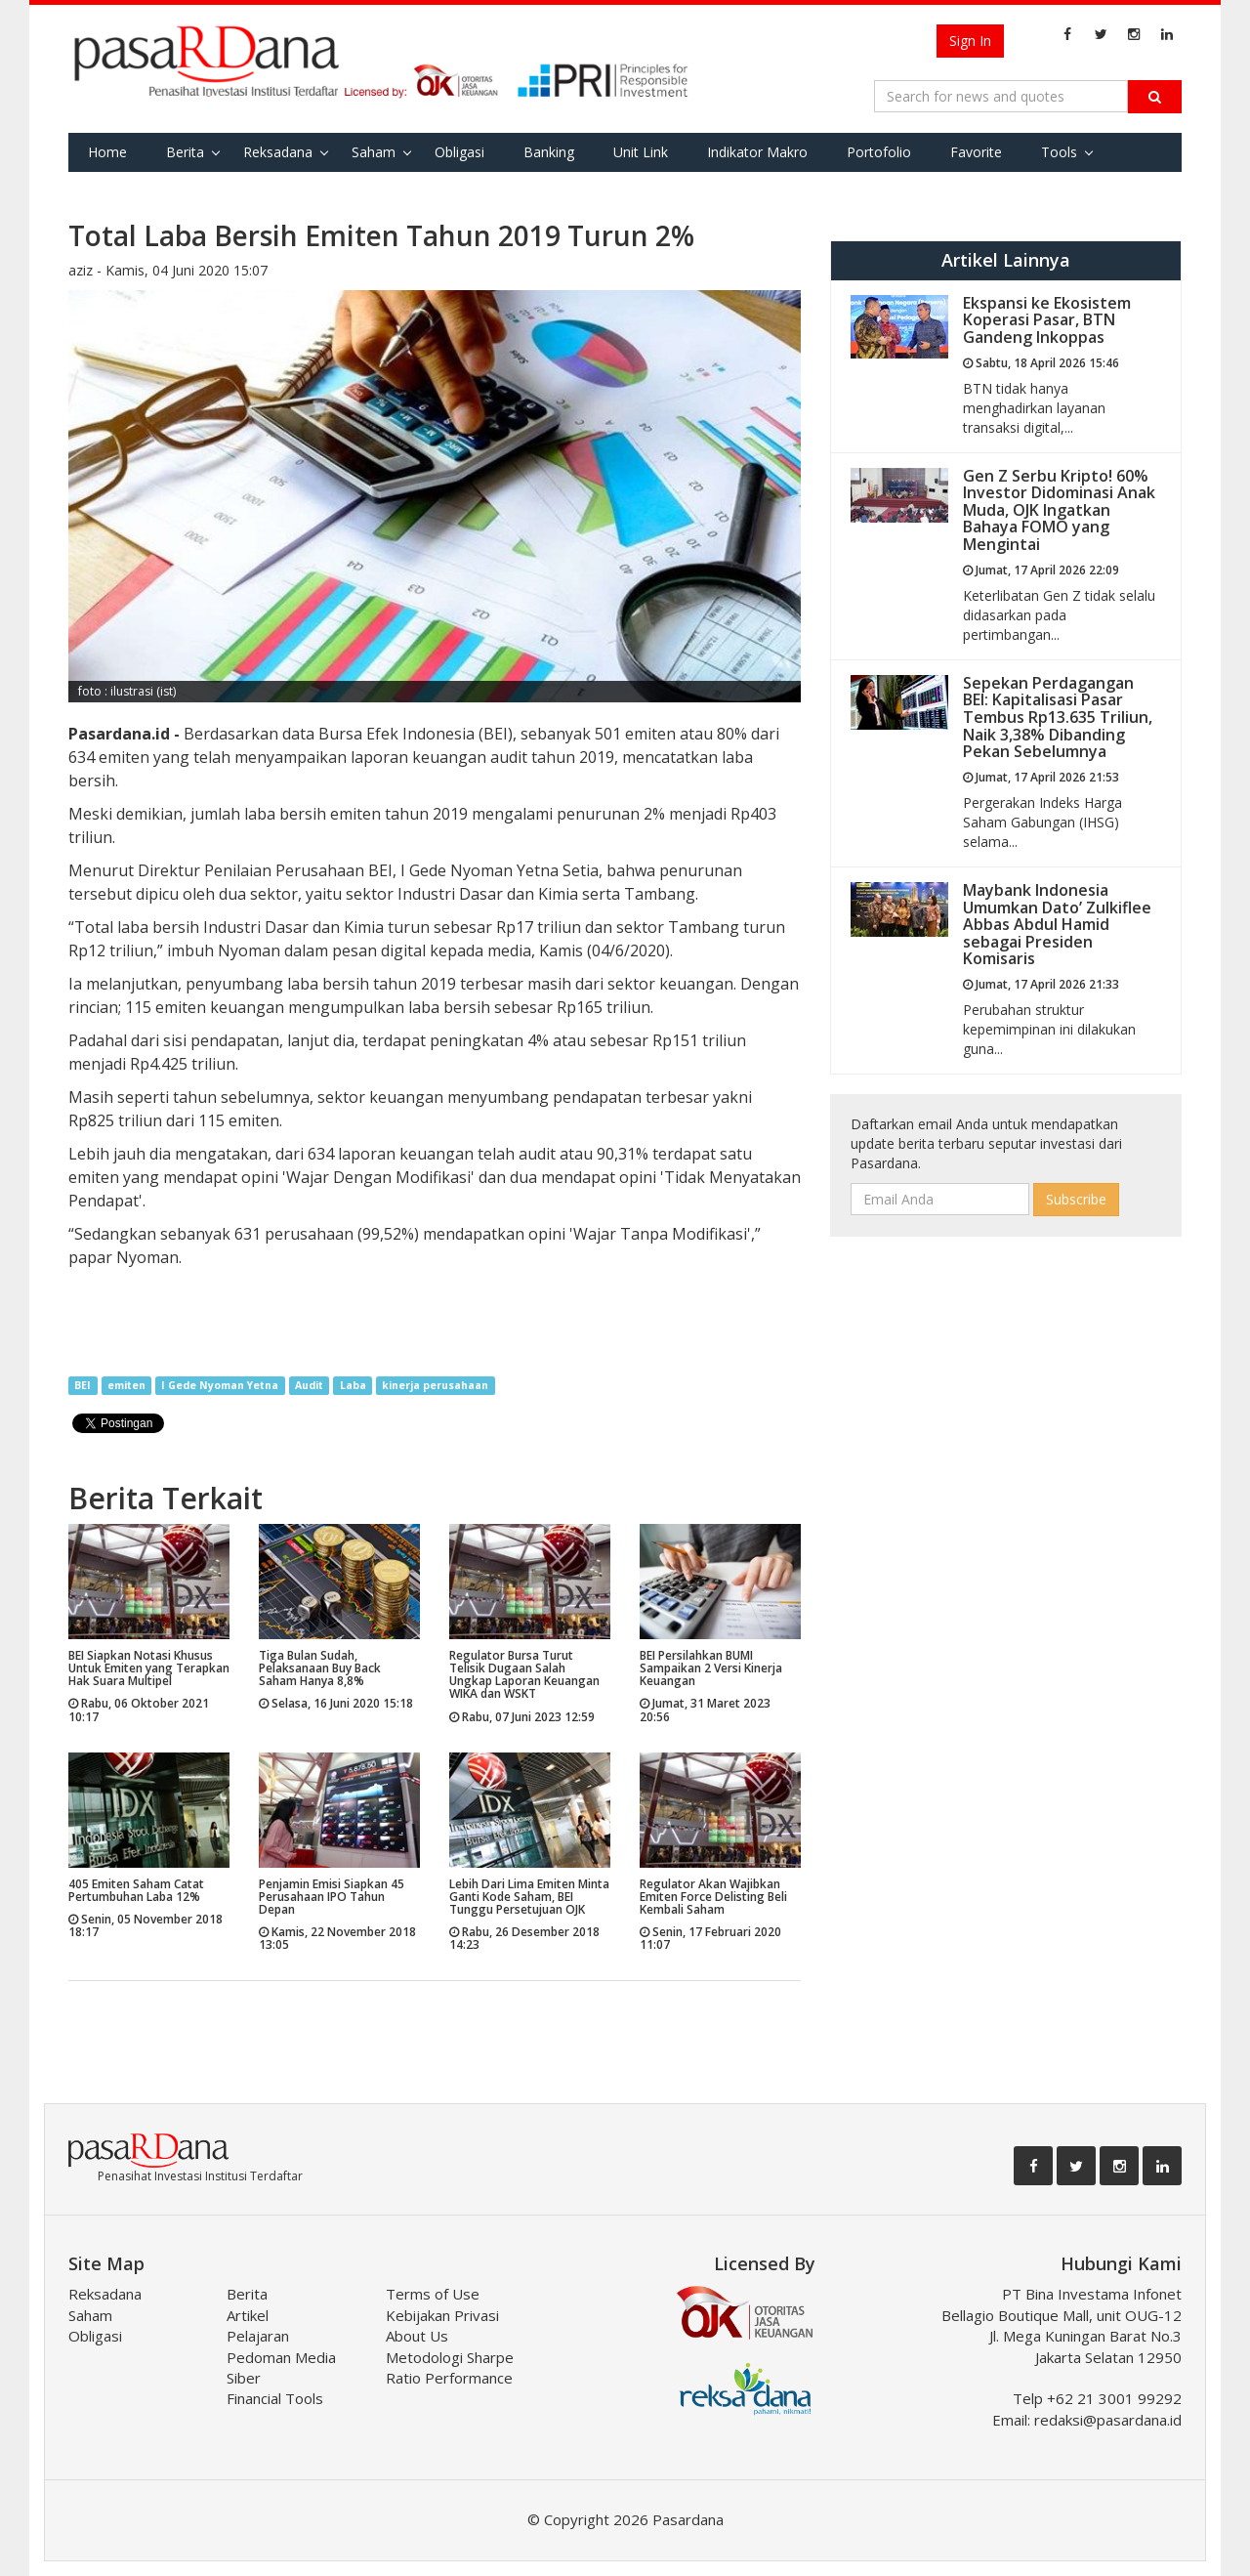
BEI (82, 1385)
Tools (1059, 152)
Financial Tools (275, 2398)
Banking (548, 152)
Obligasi (459, 152)
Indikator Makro (757, 152)
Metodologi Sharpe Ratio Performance (450, 2367)
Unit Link (640, 152)
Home (107, 152)
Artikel (248, 2315)
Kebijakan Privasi (442, 2315)
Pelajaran (258, 2335)
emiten (126, 1385)
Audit (309, 1385)
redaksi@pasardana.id (1108, 2419)
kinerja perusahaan (435, 1385)
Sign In (970, 40)
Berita (185, 152)
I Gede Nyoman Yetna (219, 1385)
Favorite (976, 152)
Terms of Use (432, 2293)
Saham (374, 152)
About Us (417, 2335)
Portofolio (879, 152)
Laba (353, 1385)
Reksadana (277, 152)
